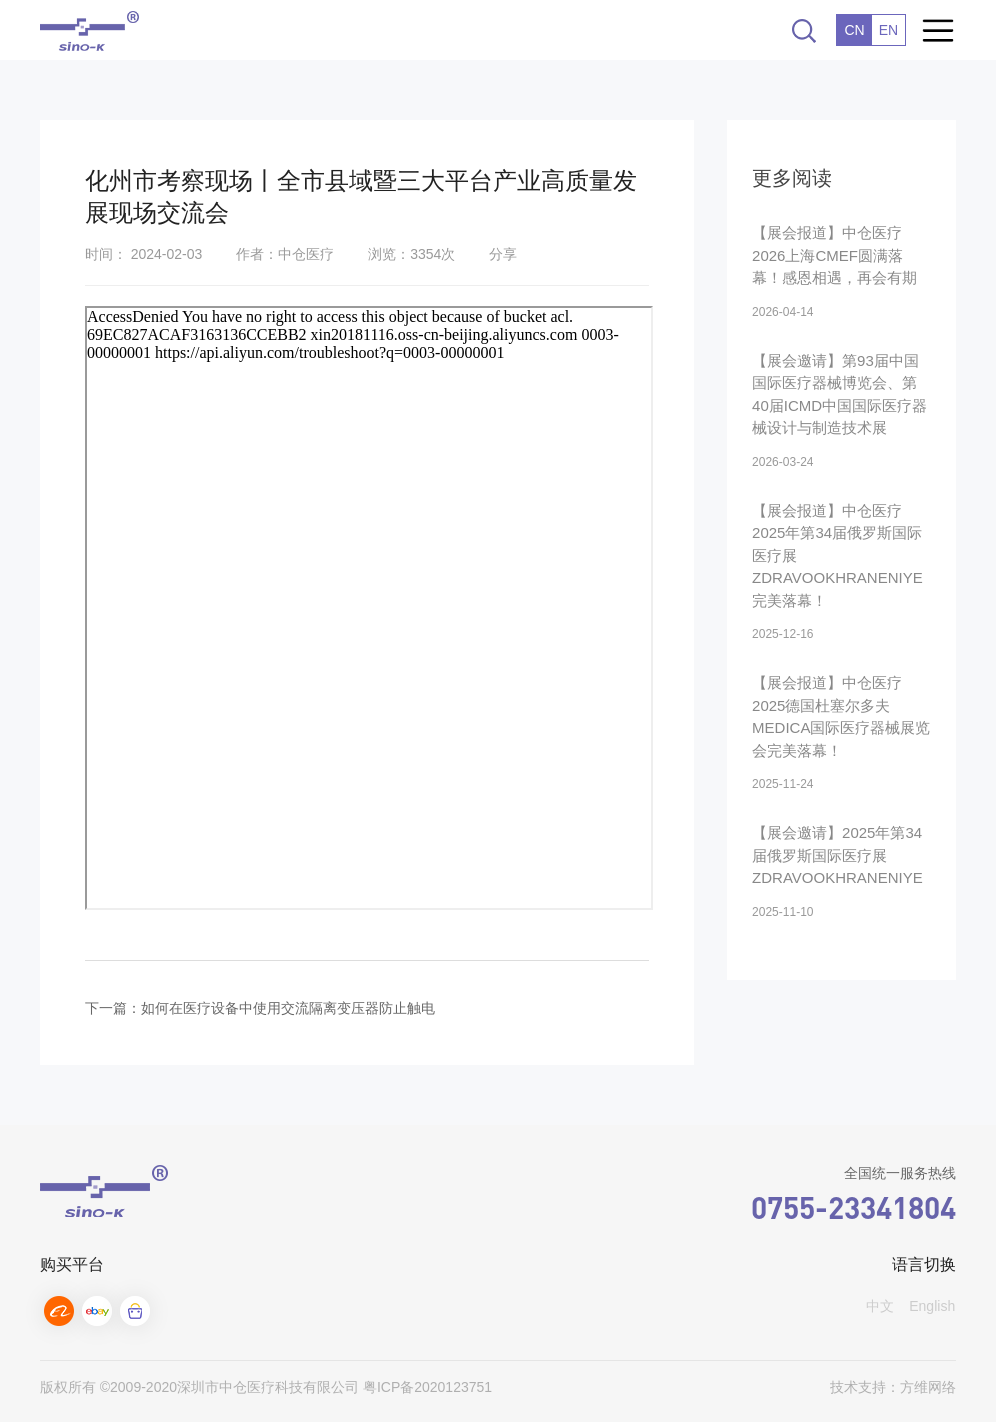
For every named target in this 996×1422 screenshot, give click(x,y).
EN (888, 30)
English (932, 1306)
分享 (503, 254)
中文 (880, 1306)
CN (854, 30)
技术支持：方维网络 (893, 1387)
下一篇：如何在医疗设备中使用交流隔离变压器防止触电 (260, 1008)
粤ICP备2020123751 (427, 1387)
